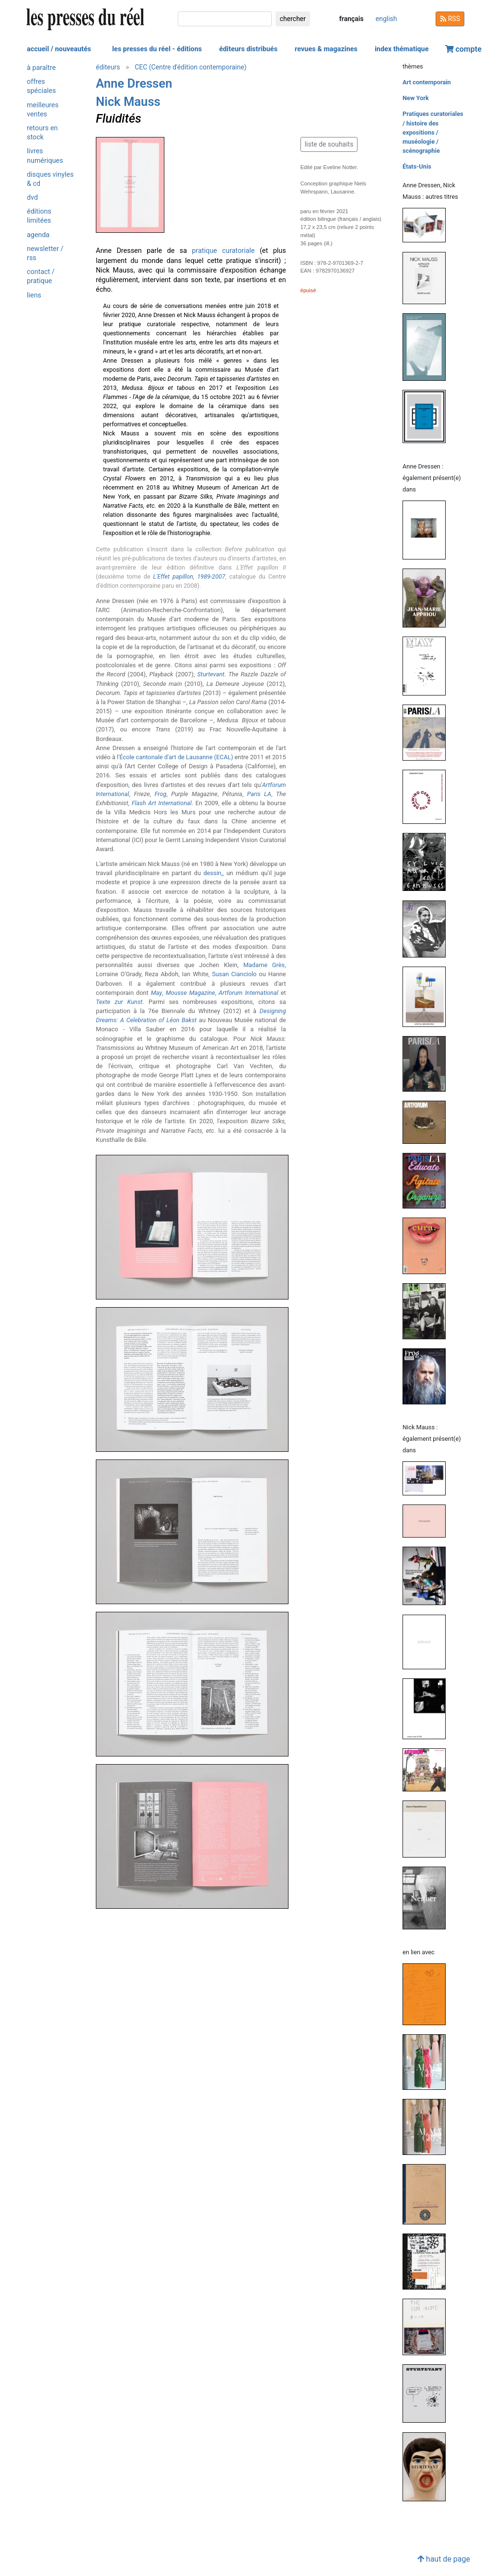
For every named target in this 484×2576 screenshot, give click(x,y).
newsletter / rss (45, 253)
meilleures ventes (42, 109)
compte (463, 49)
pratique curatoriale (223, 251)
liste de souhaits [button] (329, 144)
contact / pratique (41, 276)
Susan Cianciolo (234, 974)
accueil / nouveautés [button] (59, 49)
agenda (38, 235)
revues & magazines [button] (326, 49)
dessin (212, 873)
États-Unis (417, 166)
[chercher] (225, 18)
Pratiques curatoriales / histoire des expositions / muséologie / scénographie (433, 132)
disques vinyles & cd (50, 179)
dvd (32, 198)
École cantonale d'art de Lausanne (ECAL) (176, 757)
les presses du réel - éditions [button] (157, 49)
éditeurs (108, 67)
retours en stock (42, 132)
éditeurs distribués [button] (248, 49)
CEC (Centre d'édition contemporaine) (190, 67)
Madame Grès (264, 965)
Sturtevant (210, 674)
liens (34, 295)
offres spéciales (41, 86)
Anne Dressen (134, 83)
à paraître (41, 68)
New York (416, 98)
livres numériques (45, 155)
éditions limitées (39, 216)
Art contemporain (427, 82)
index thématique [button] (402, 49)
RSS (450, 19)
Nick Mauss (128, 101)
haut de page (443, 2559)
